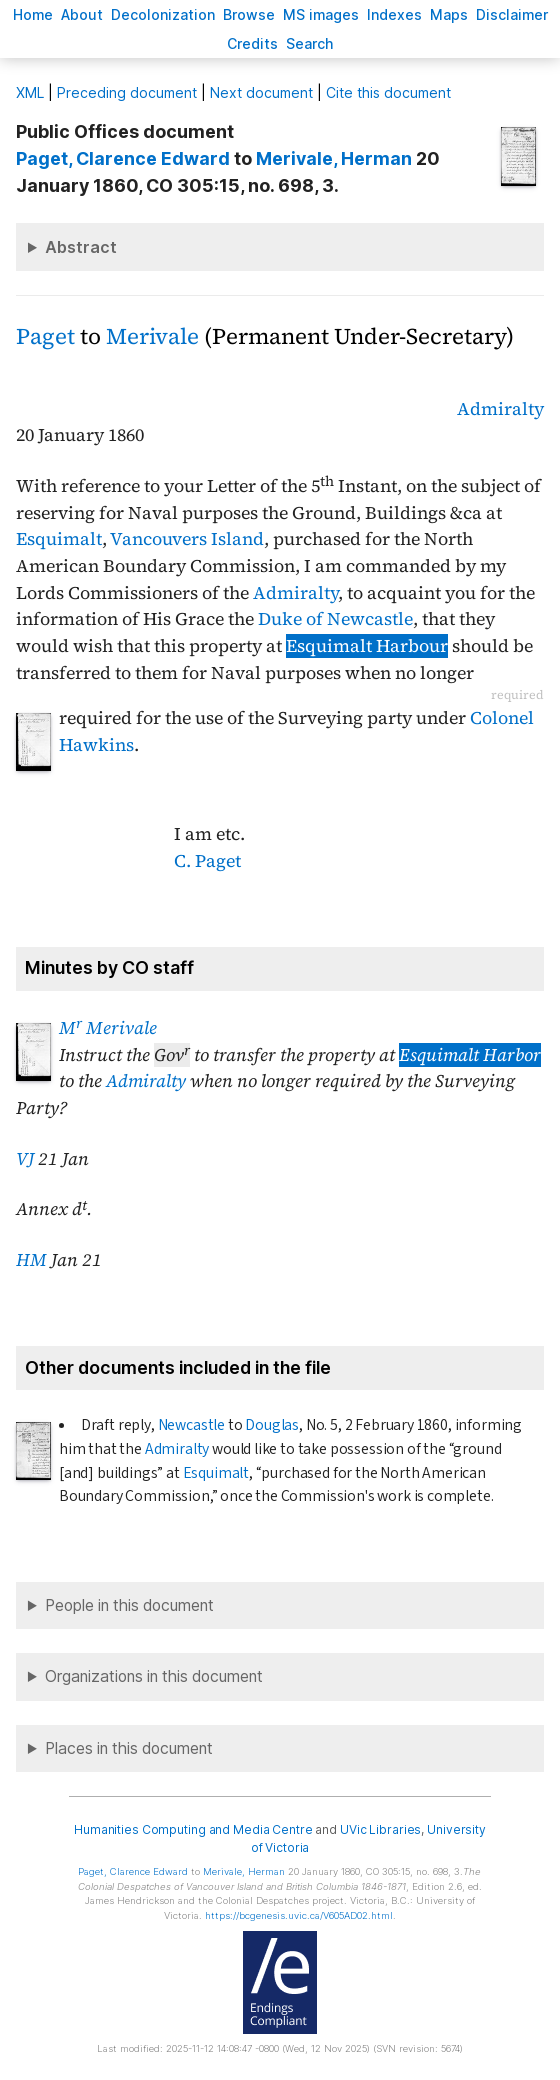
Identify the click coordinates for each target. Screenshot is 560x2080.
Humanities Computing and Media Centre (193, 1829)
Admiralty (500, 409)
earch (310, 43)
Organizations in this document (154, 1676)
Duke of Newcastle (335, 619)
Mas (449, 14)
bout (82, 14)
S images (321, 14)
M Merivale (108, 1028)
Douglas (272, 1425)
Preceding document (127, 92)
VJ (25, 1159)
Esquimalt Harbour (367, 646)
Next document (261, 92)
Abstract (81, 247)
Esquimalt (59, 539)
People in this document (129, 1605)
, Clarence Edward (123, 158)
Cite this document (388, 92)
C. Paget (207, 861)
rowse (249, 14)
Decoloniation (163, 14)
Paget (45, 336)
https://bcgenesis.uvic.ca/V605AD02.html (299, 1915)
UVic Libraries (380, 1829)
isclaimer (512, 14)
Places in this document (129, 1748)
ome (33, 14)
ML (30, 92)
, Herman (334, 158)
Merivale (152, 336)
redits (252, 43)
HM (31, 1260)
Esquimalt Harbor (470, 1055)
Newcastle (191, 1425)
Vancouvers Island (187, 539)
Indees (394, 14)
